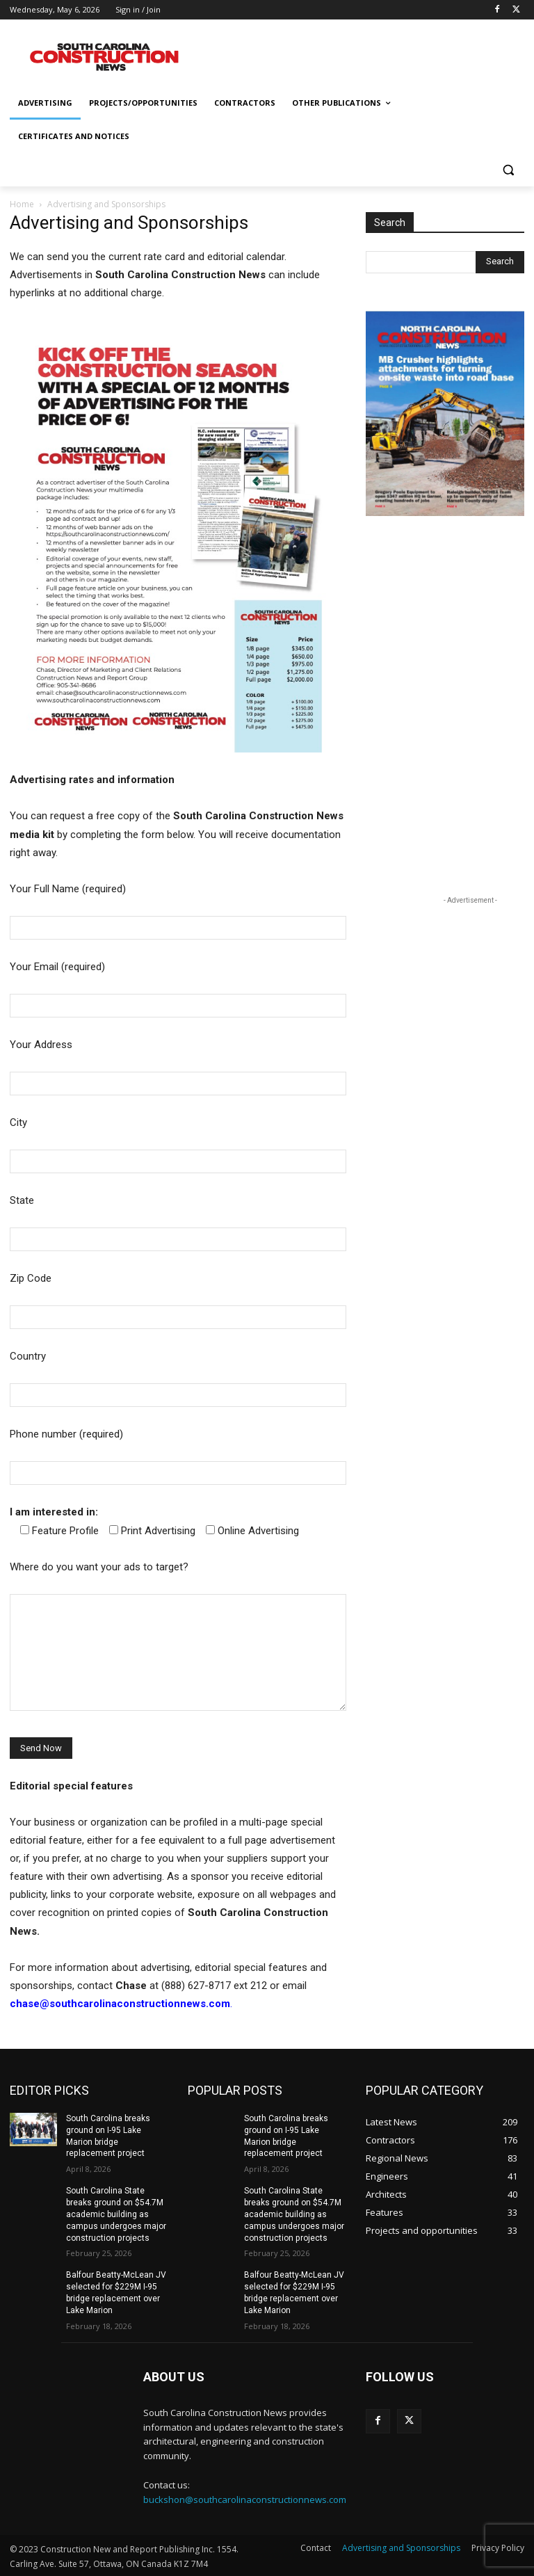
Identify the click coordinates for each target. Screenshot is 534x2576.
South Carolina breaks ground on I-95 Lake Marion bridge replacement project (108, 2136)
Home (22, 204)
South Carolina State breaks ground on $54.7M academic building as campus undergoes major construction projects (115, 2214)
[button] (508, 170)
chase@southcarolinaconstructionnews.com (120, 2003)
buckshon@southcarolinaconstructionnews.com (244, 2499)
